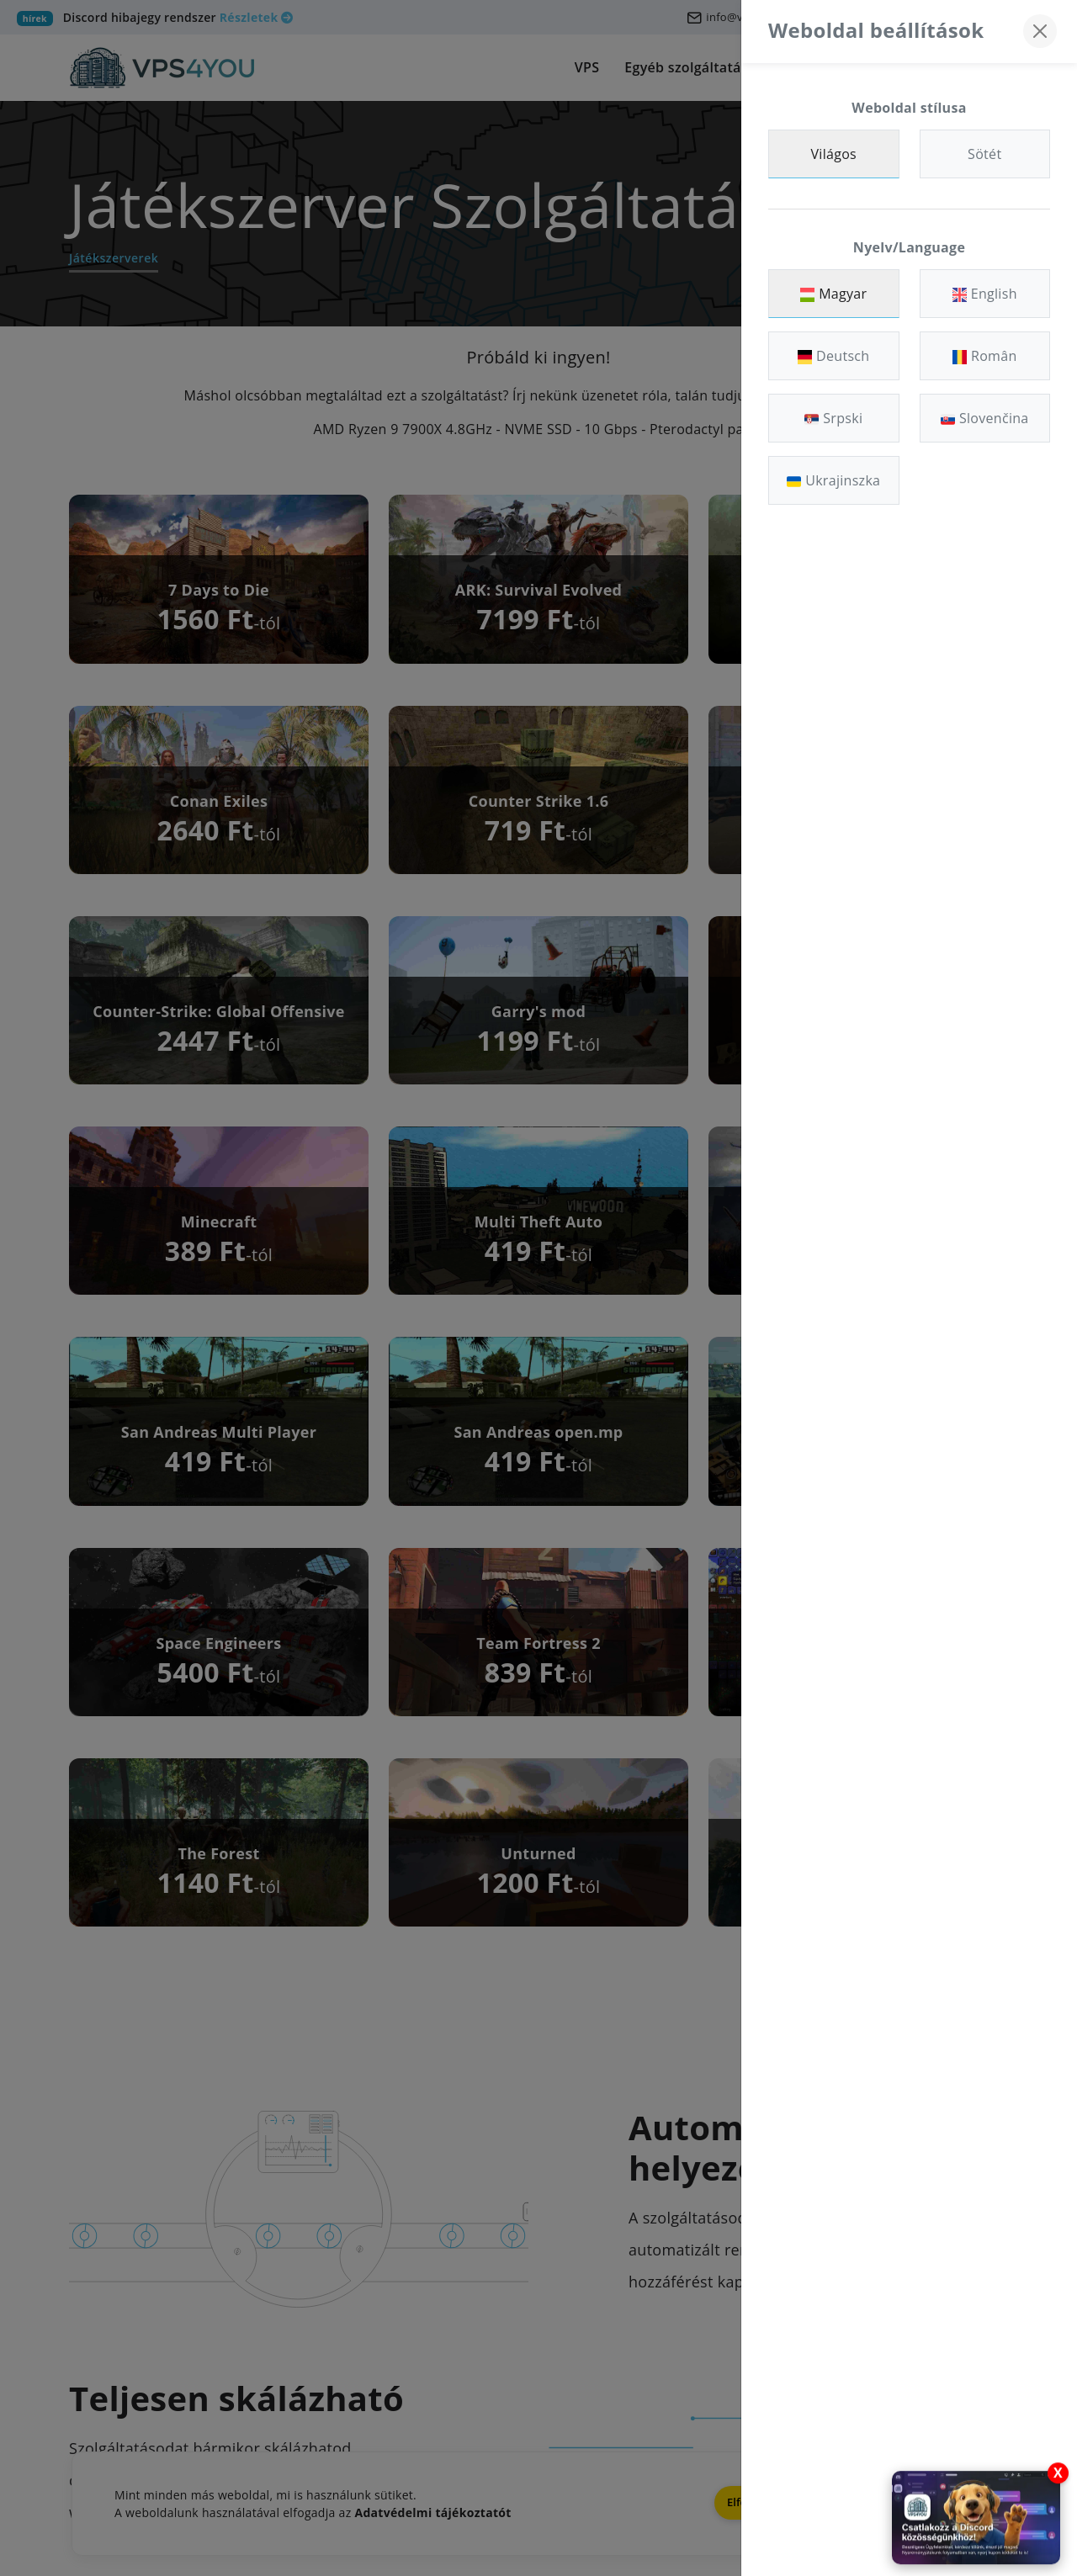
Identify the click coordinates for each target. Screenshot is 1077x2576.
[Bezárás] (1040, 31)
